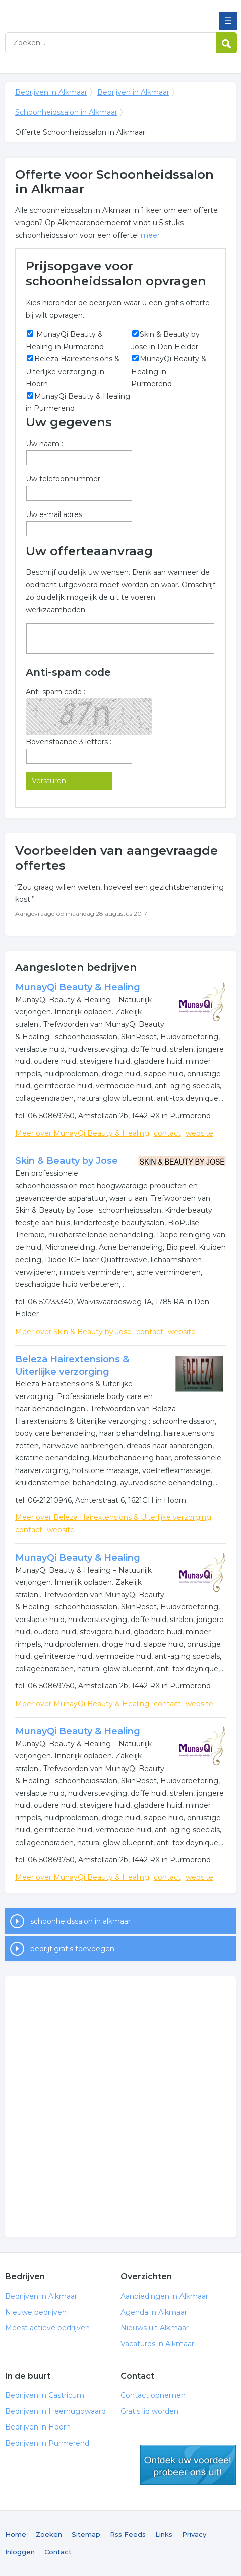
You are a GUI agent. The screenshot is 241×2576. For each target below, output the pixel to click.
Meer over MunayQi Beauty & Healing (82, 1133)
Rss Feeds (128, 2534)
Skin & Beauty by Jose (66, 1160)
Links (163, 2534)
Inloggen (20, 2552)
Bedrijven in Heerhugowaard (55, 2411)
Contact (58, 2552)
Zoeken (49, 2534)
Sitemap (86, 2534)
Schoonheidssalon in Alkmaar (66, 112)
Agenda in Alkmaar (153, 2312)
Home (15, 2534)
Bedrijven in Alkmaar (78, 12)
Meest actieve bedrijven (47, 2327)
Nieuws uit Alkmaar (154, 2327)
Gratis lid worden (149, 2411)
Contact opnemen (153, 2395)
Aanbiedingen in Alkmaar (164, 2296)
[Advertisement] (120, 2106)
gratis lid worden (188, 2465)
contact (167, 1133)
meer (150, 235)
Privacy (194, 2534)
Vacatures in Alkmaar (157, 2343)
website (199, 1133)
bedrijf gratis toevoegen (72, 1948)
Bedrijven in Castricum (44, 2395)
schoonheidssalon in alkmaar (80, 1921)
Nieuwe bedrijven (36, 2312)
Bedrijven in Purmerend (47, 2443)
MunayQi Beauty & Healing (77, 987)
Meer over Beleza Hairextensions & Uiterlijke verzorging (113, 1517)
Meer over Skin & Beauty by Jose (73, 1331)
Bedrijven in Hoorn (38, 2427)
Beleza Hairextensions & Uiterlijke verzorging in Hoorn (72, 371)
